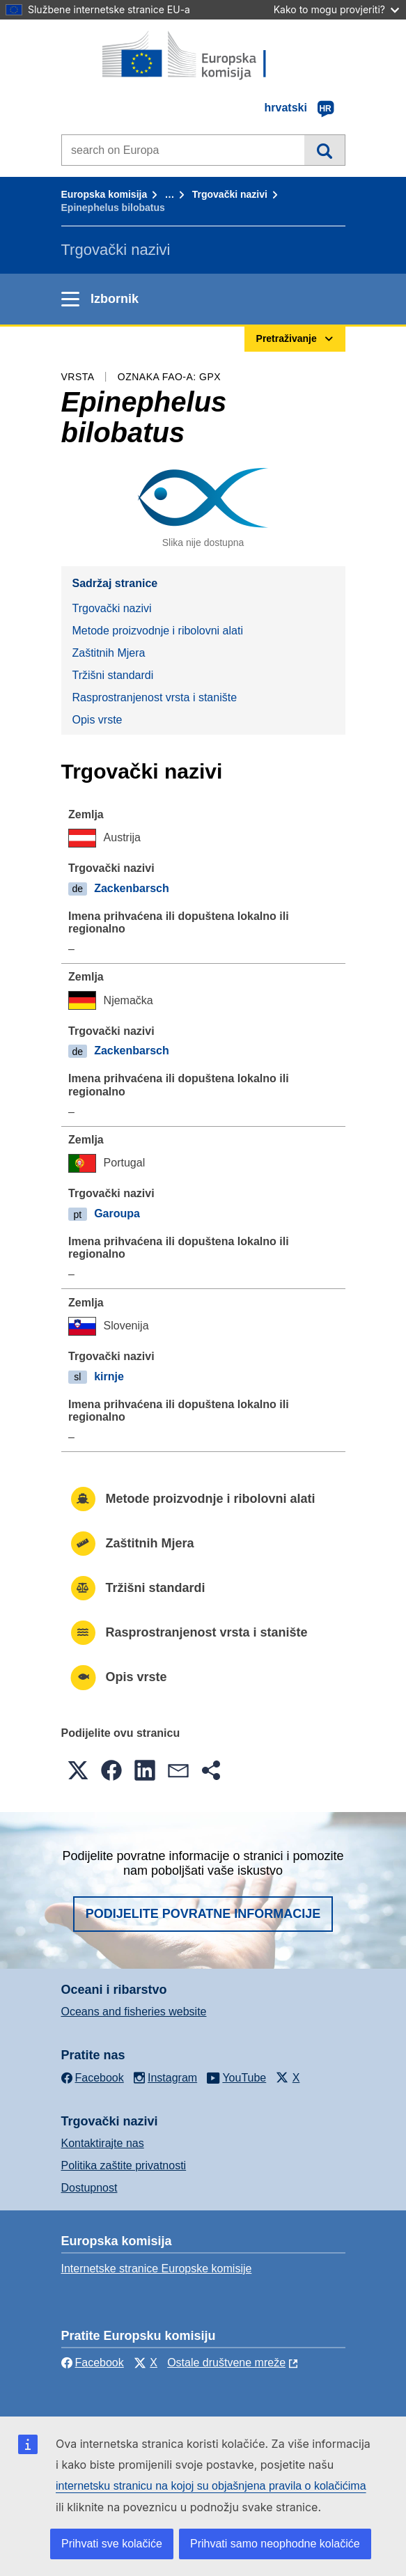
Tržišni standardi (113, 675)
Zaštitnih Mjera (109, 653)
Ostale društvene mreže (226, 2362)
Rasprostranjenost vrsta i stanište (154, 697)
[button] (78, 1770)
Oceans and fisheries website (134, 2011)
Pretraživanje (324, 149)
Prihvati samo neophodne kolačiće (275, 2544)
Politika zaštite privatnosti (124, 2165)
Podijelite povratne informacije (203, 1914)
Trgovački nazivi (229, 194)
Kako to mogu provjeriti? (336, 9)
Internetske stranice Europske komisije (156, 2268)
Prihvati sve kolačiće (111, 2544)
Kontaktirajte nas (102, 2143)
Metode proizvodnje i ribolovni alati (157, 631)
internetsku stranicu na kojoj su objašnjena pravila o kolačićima (211, 2486)
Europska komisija (104, 194)
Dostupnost (89, 2188)
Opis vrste (97, 720)
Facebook (92, 2362)
